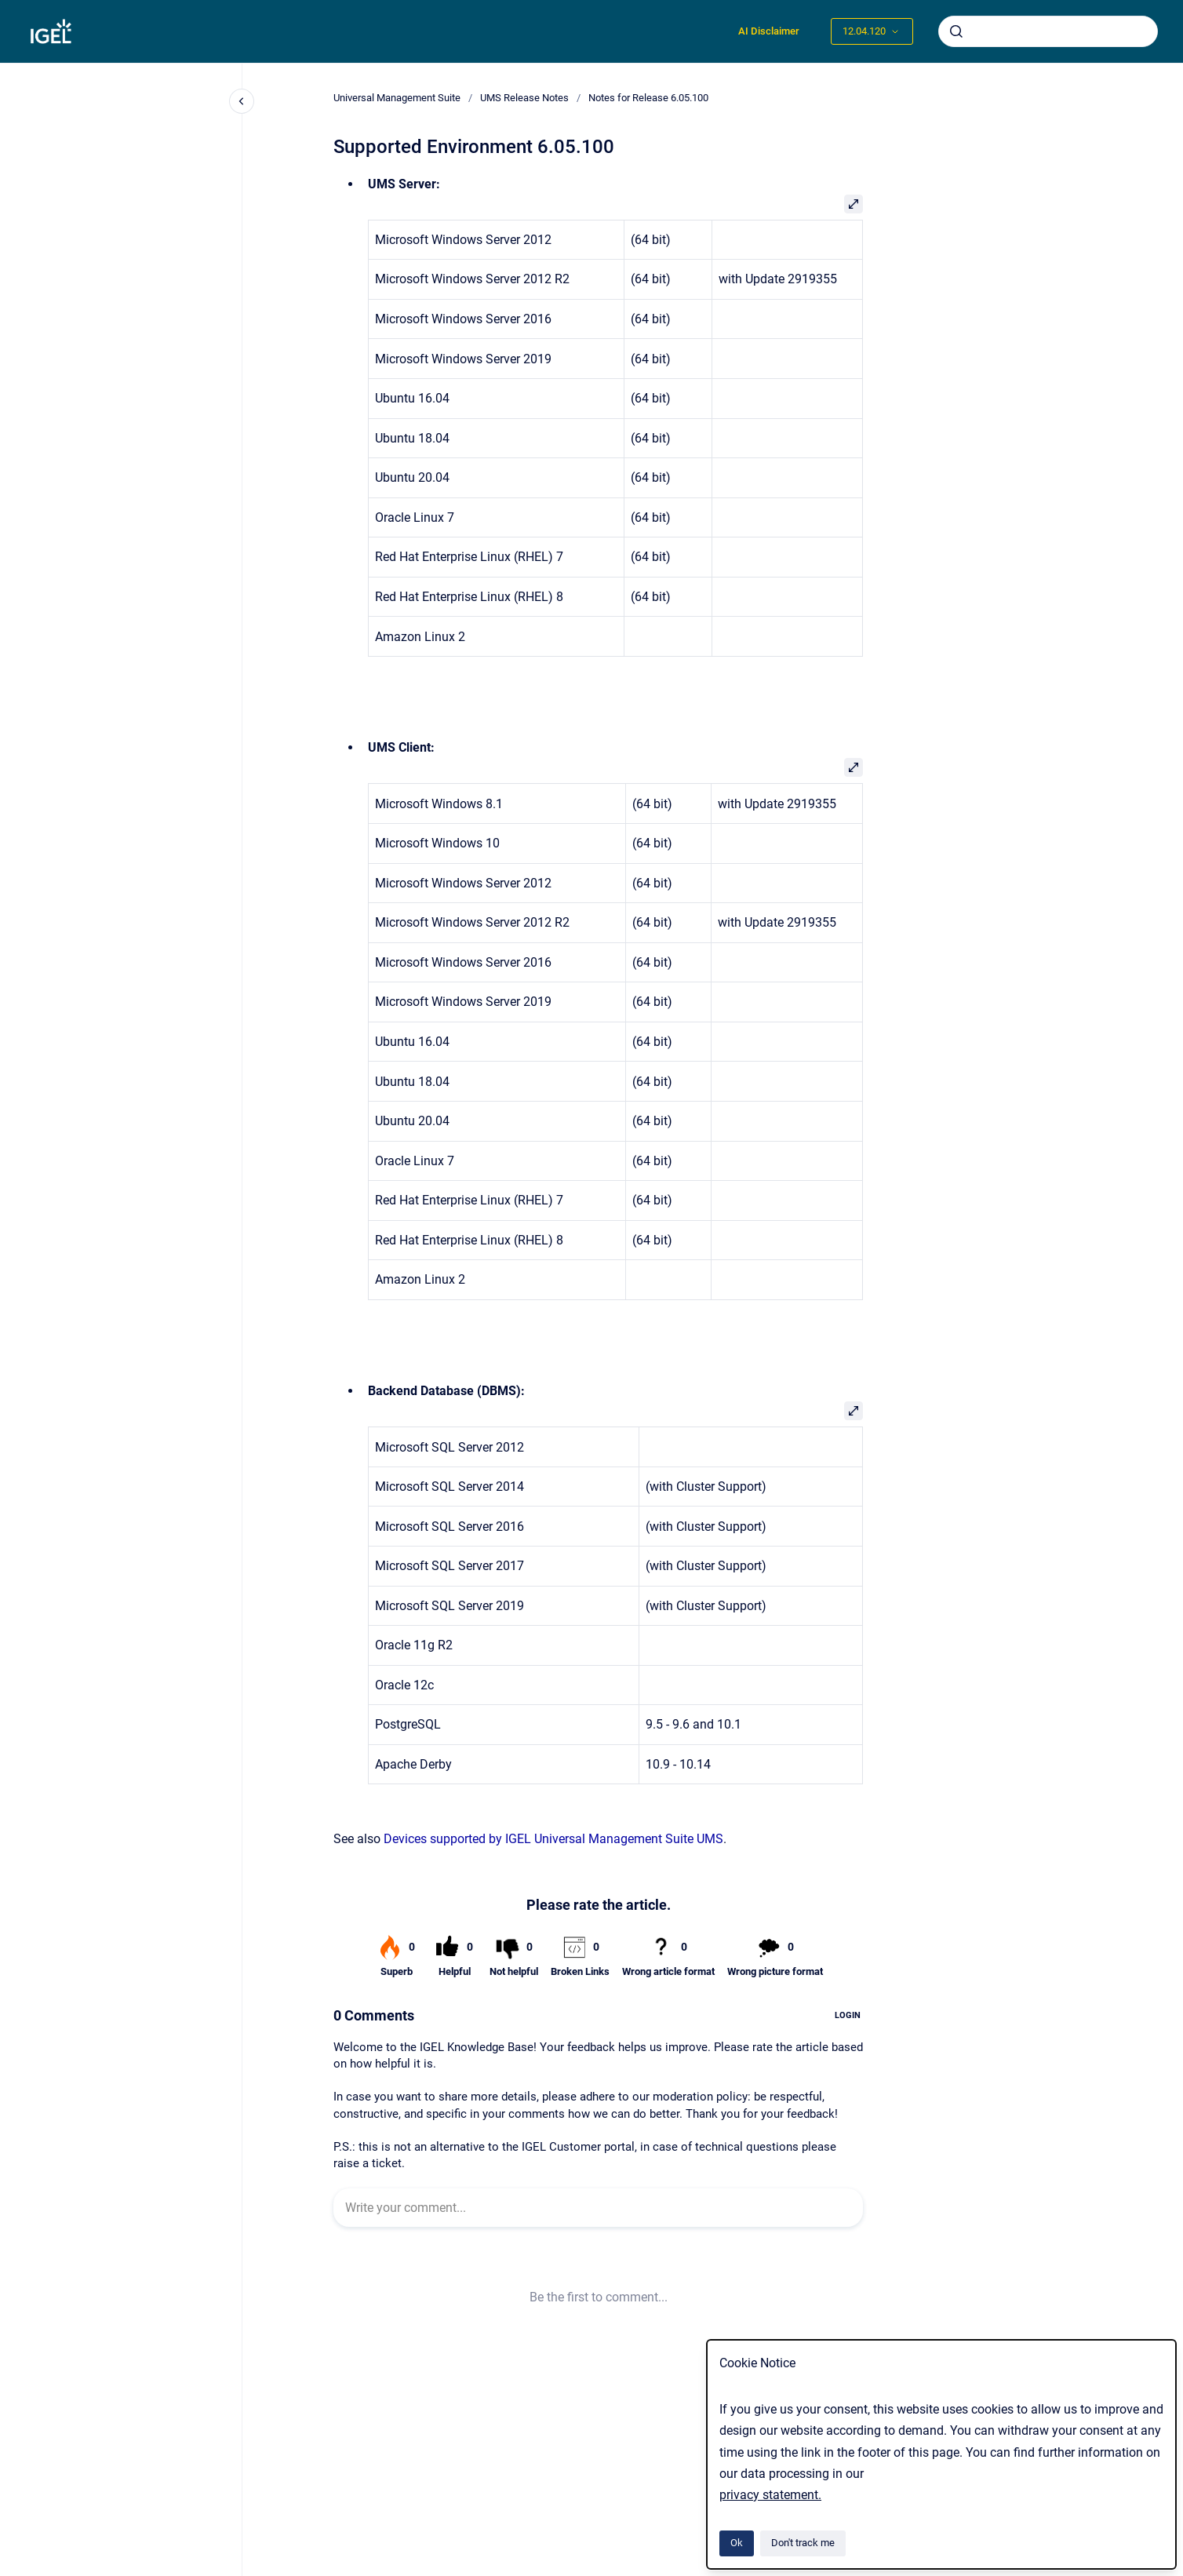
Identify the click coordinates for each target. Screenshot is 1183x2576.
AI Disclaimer (768, 31)
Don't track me (803, 2543)
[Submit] (956, 31)
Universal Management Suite (396, 98)
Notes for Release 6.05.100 (648, 98)
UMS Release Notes (524, 98)
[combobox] (1048, 31)
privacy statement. (770, 2494)
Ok (736, 2543)
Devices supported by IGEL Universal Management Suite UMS (553, 1838)
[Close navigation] (241, 101)
